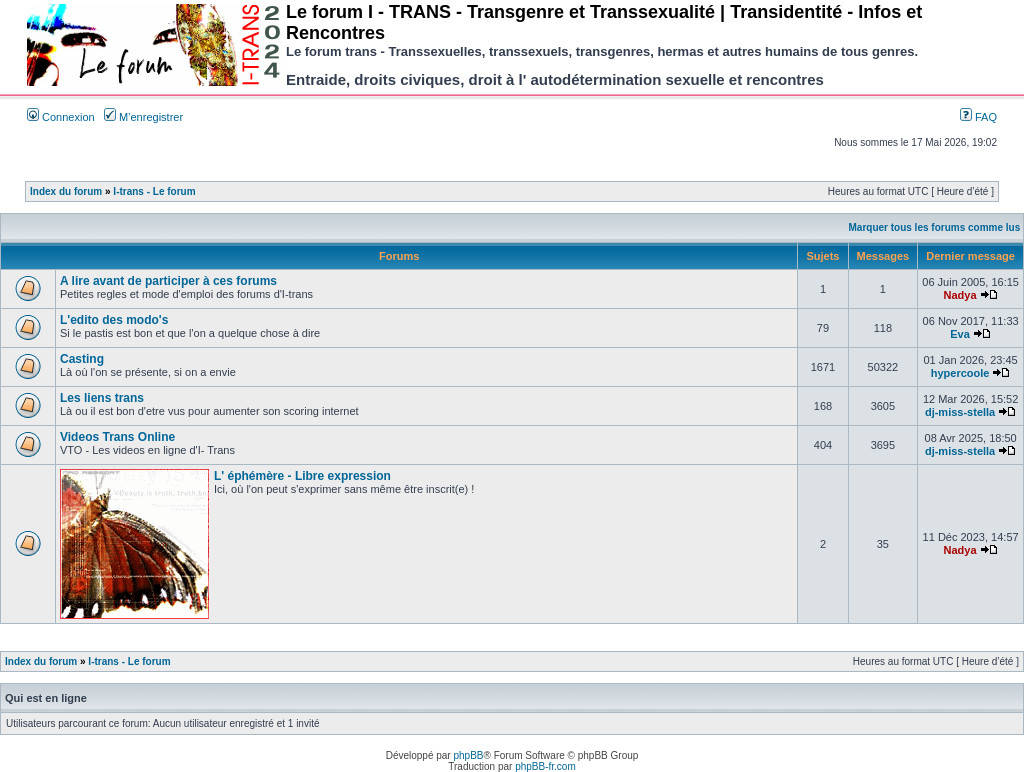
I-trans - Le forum (154, 191)
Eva (960, 334)
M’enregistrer (143, 117)
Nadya (960, 295)
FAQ (978, 117)
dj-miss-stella (960, 412)
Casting (82, 359)
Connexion (61, 117)
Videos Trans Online (117, 437)
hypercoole (960, 373)
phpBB (468, 755)
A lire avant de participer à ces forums (168, 281)
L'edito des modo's (114, 320)
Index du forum (66, 191)
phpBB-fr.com (545, 766)
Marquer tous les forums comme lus (935, 227)
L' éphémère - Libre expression (302, 476)
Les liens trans (102, 398)
